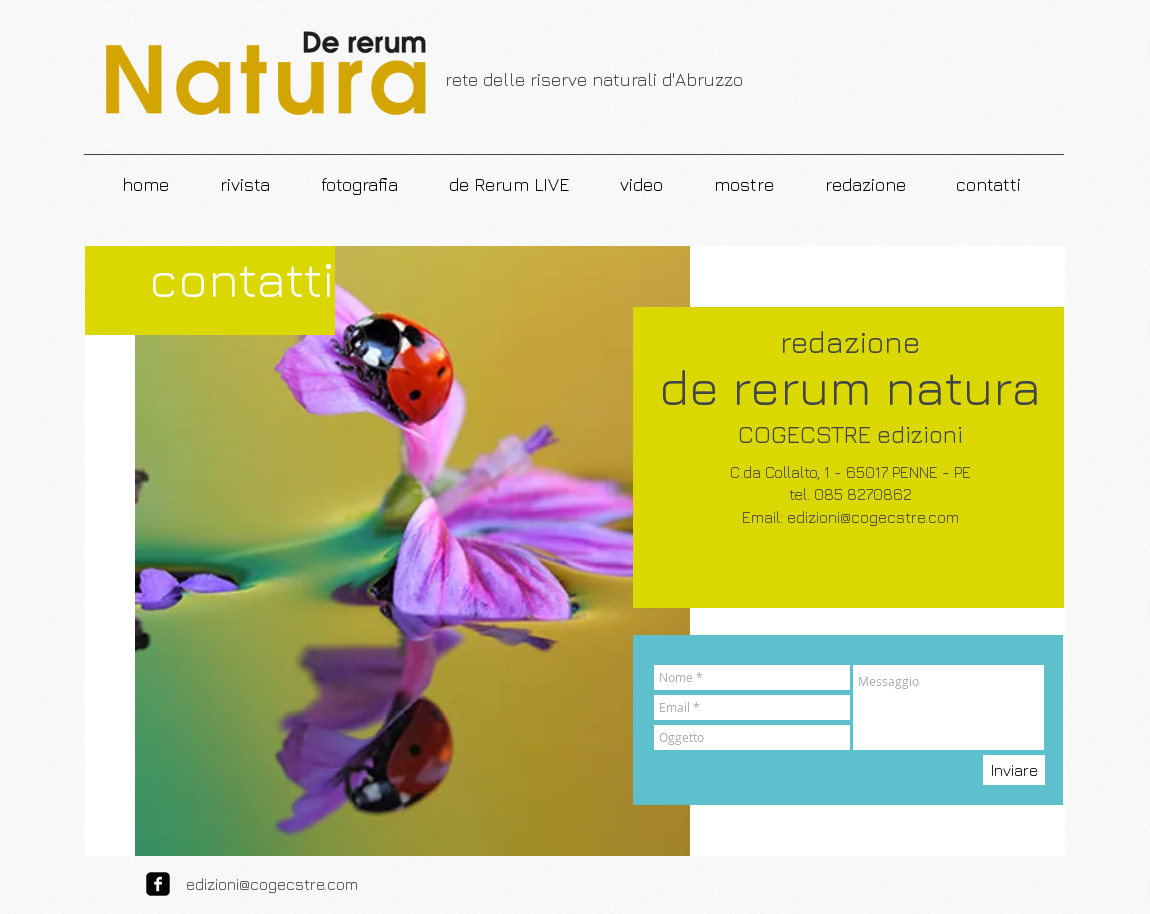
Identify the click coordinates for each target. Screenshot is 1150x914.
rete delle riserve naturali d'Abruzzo (594, 79)
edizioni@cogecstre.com (873, 517)
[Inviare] (1014, 770)
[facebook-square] (158, 884)
